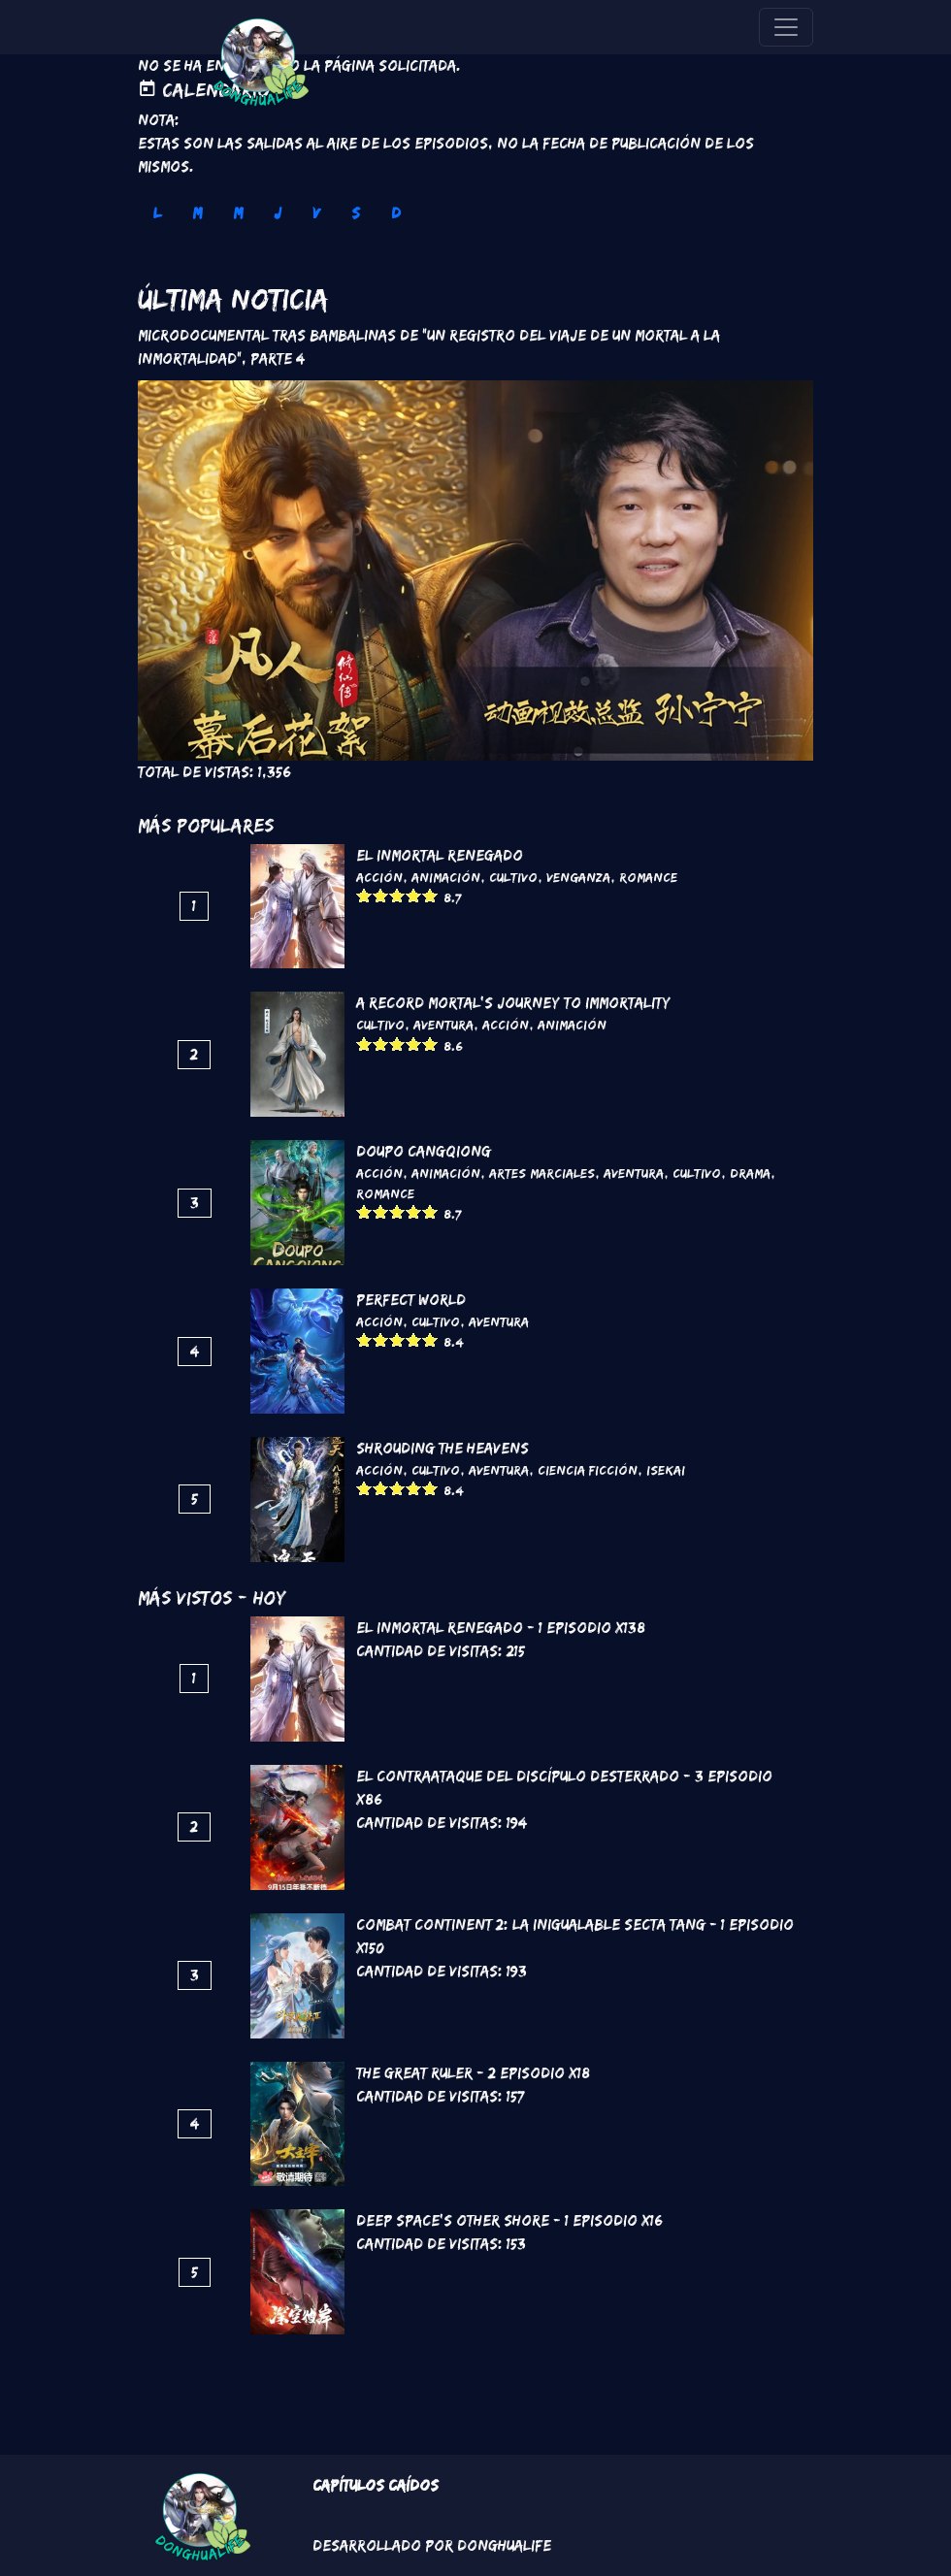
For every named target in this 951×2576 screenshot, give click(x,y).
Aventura (443, 1024)
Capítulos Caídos (375, 2485)
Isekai (665, 1470)
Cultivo (513, 877)
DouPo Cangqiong (423, 1151)
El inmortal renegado (439, 855)
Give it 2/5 (381, 895)
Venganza (578, 877)
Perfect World (411, 1299)
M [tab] (197, 213)
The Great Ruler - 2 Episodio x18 (473, 2073)
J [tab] (277, 213)
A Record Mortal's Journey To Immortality (513, 1003)
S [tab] (355, 213)
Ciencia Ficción (588, 1470)
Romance (648, 877)
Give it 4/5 (414, 895)
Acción (379, 877)
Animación (445, 877)
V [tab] (316, 213)
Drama (750, 1173)
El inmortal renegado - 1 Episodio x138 (500, 1627)
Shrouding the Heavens (442, 1448)
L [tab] (157, 213)
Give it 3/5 (397, 895)
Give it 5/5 (430, 895)
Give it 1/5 (364, 895)
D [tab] (396, 213)
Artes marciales (542, 1173)
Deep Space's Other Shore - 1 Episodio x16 (509, 2220)
